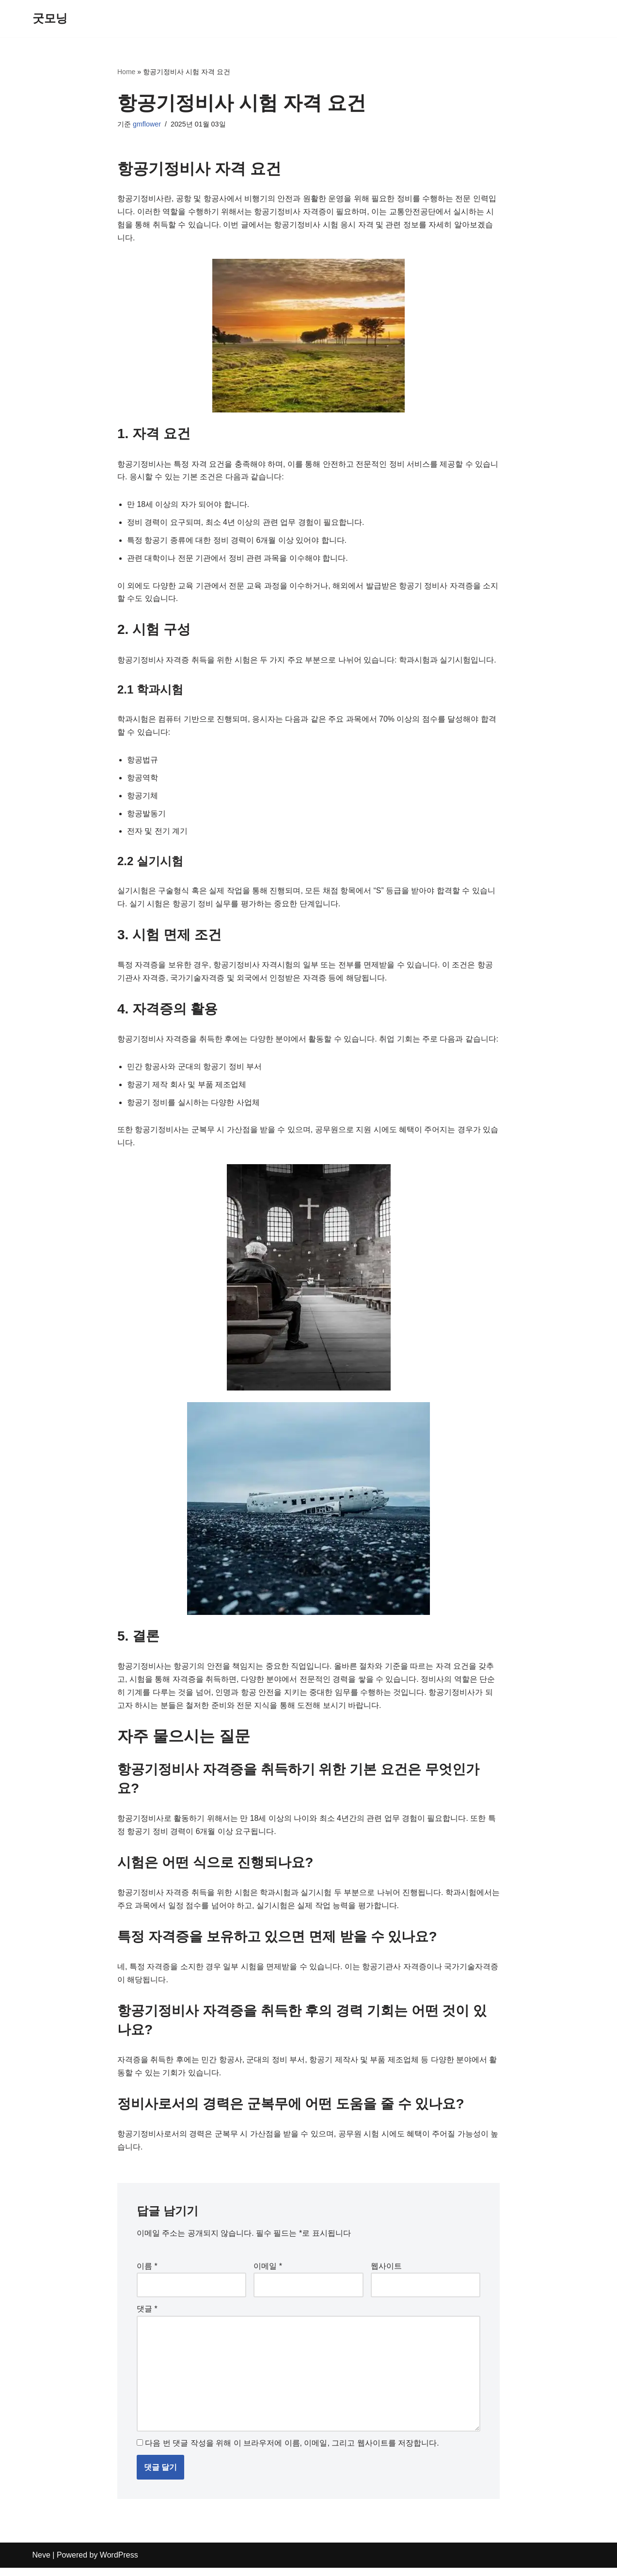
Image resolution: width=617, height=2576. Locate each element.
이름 (147, 2274)
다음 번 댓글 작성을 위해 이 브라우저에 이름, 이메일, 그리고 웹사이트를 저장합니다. (292, 2452)
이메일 (267, 2274)
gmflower (147, 124)
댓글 (147, 2316)
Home (126, 72)
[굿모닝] (49, 19)
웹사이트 (386, 2274)
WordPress (119, 2564)
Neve (41, 2564)
